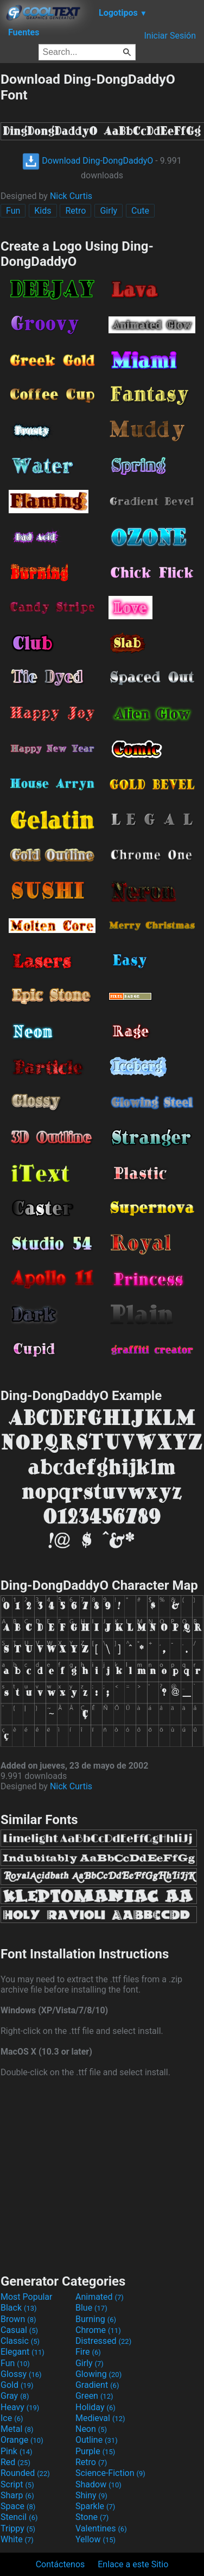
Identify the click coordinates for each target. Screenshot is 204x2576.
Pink (17, 2451)
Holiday (95, 2407)
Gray (15, 2396)
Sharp (17, 2495)
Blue (91, 2308)
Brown (18, 2319)
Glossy (21, 2374)
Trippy (18, 2528)
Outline (96, 2440)
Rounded (25, 2473)
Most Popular (27, 2297)
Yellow (95, 2539)
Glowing (98, 2374)
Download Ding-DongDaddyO (87, 160)
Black (19, 2308)
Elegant (22, 2352)
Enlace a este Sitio (133, 2564)
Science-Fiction (110, 2473)
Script (17, 2484)
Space (18, 2506)
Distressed (103, 2341)
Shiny (91, 2495)
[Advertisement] (102, 2174)
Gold (17, 2385)
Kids (42, 211)
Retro (75, 211)
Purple (95, 2451)
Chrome (98, 2330)
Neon (91, 2429)
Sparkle (95, 2506)
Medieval (100, 2418)
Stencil (19, 2517)
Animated (99, 2297)
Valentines (101, 2528)
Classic (20, 2341)
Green (94, 2396)
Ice (12, 2418)
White (17, 2539)
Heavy (20, 2407)
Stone (92, 2517)
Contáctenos (60, 2564)
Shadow (98, 2484)
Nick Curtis (71, 196)
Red (15, 2462)
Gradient (97, 2385)
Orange (22, 2440)
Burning (95, 2319)
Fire (88, 2352)
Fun (13, 211)
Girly (108, 211)
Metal (17, 2429)
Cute (140, 211)
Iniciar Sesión (170, 35)
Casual (19, 2330)
